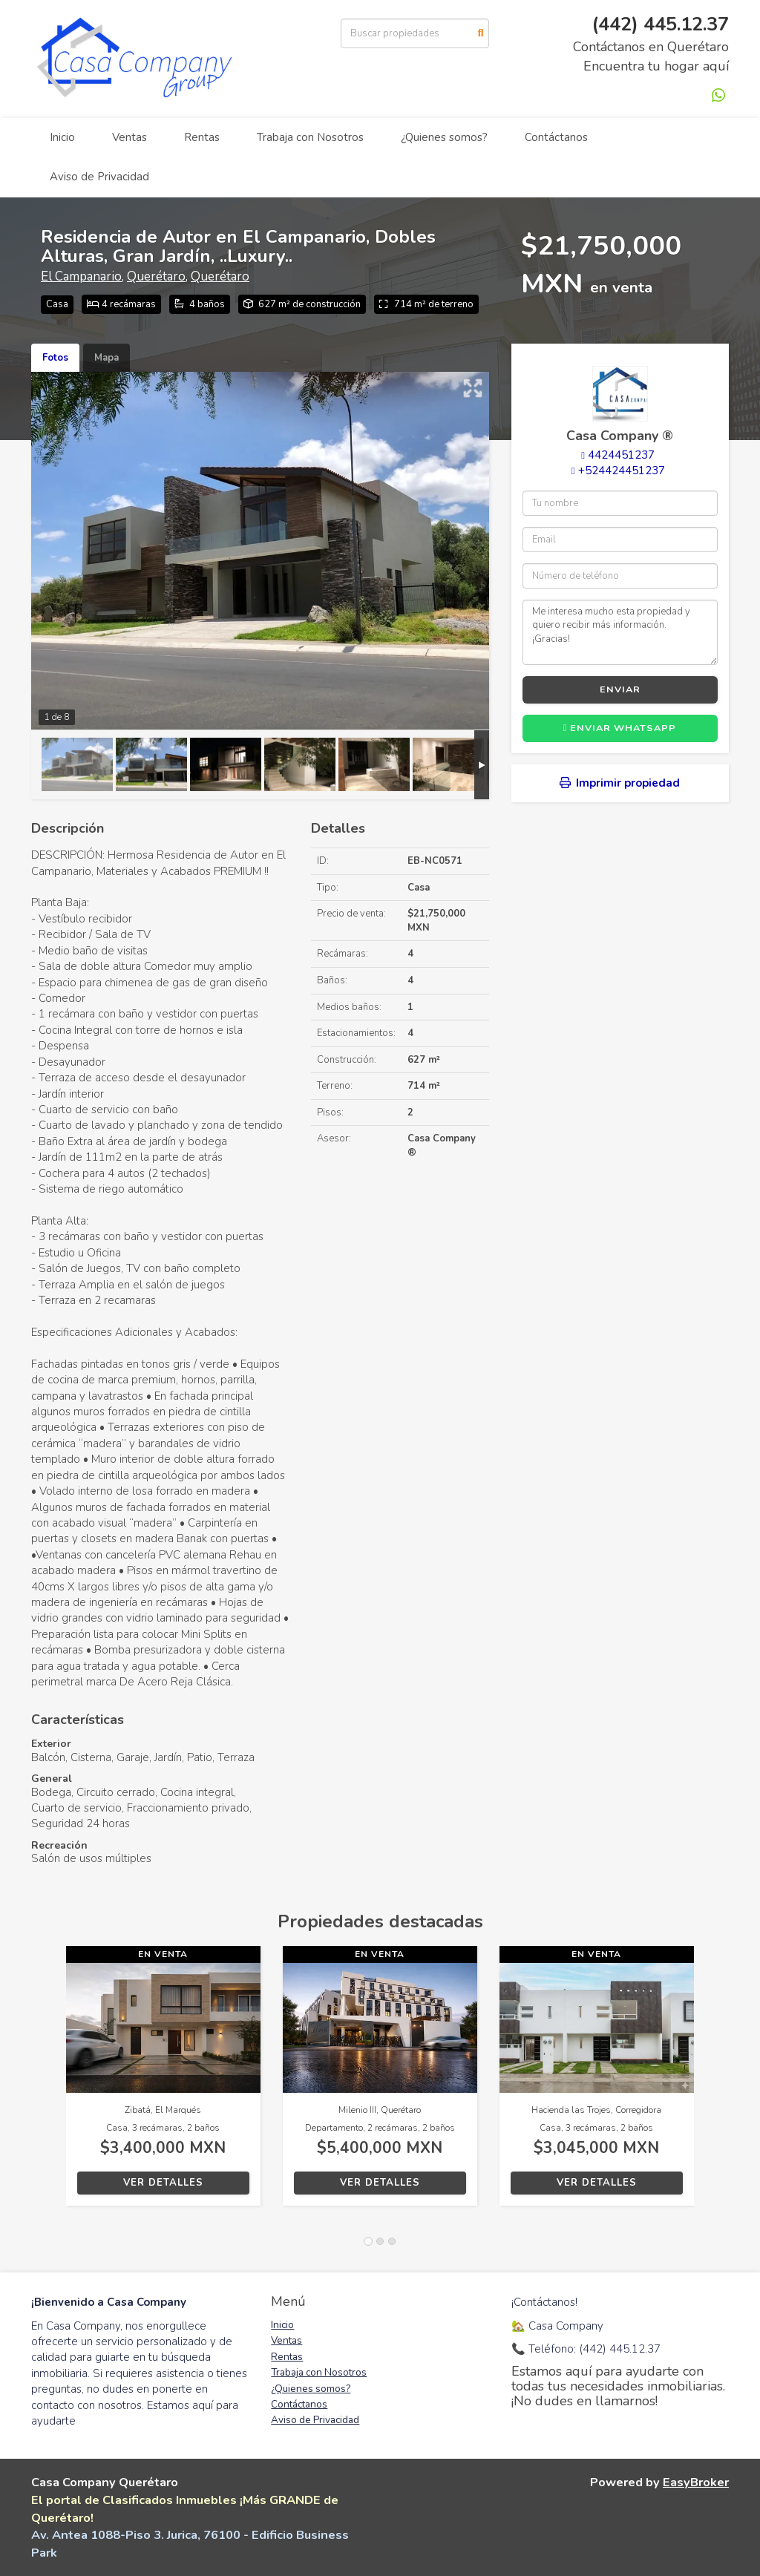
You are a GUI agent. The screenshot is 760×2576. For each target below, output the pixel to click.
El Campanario (81, 276)
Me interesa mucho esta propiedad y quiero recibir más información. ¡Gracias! (620, 632)
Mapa (106, 357)
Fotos (55, 357)
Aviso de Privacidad (99, 176)
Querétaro (156, 276)
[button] (48, 2083)
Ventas (129, 137)
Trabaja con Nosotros (310, 137)
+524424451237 (621, 470)
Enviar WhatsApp (620, 728)
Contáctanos (556, 137)
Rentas (202, 137)
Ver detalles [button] (163, 2182)
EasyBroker (696, 2482)
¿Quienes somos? (444, 137)
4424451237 (621, 455)
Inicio (62, 137)
